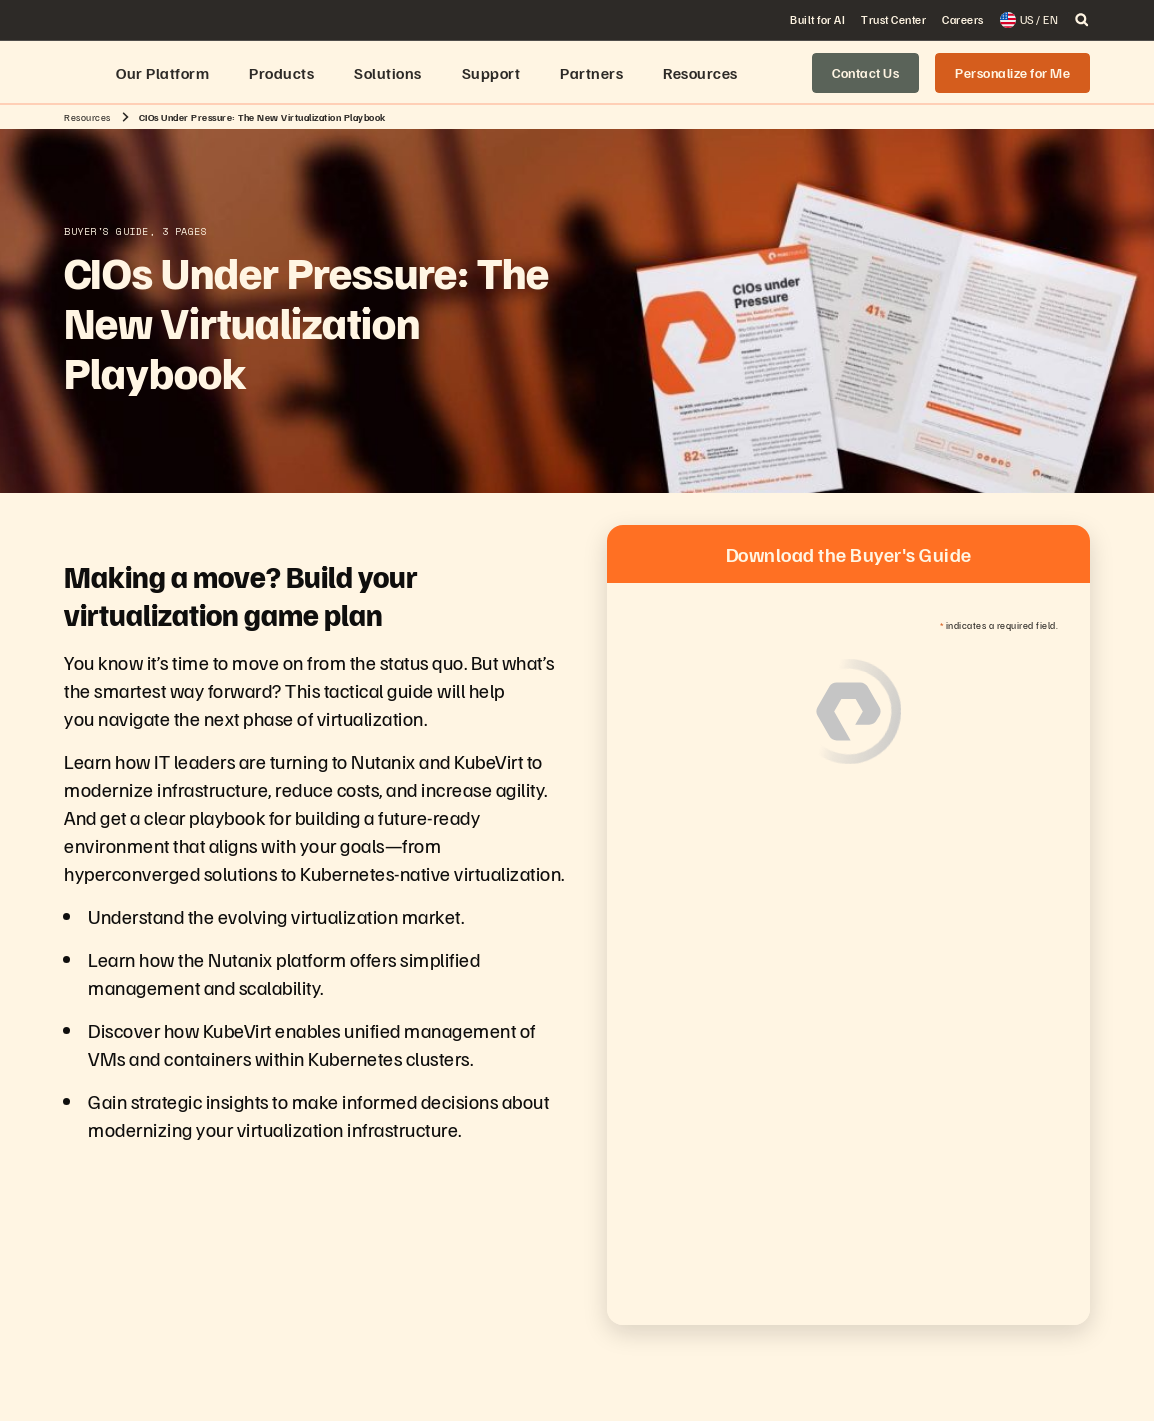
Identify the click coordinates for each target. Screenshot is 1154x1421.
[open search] (1082, 20)
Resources (87, 117)
